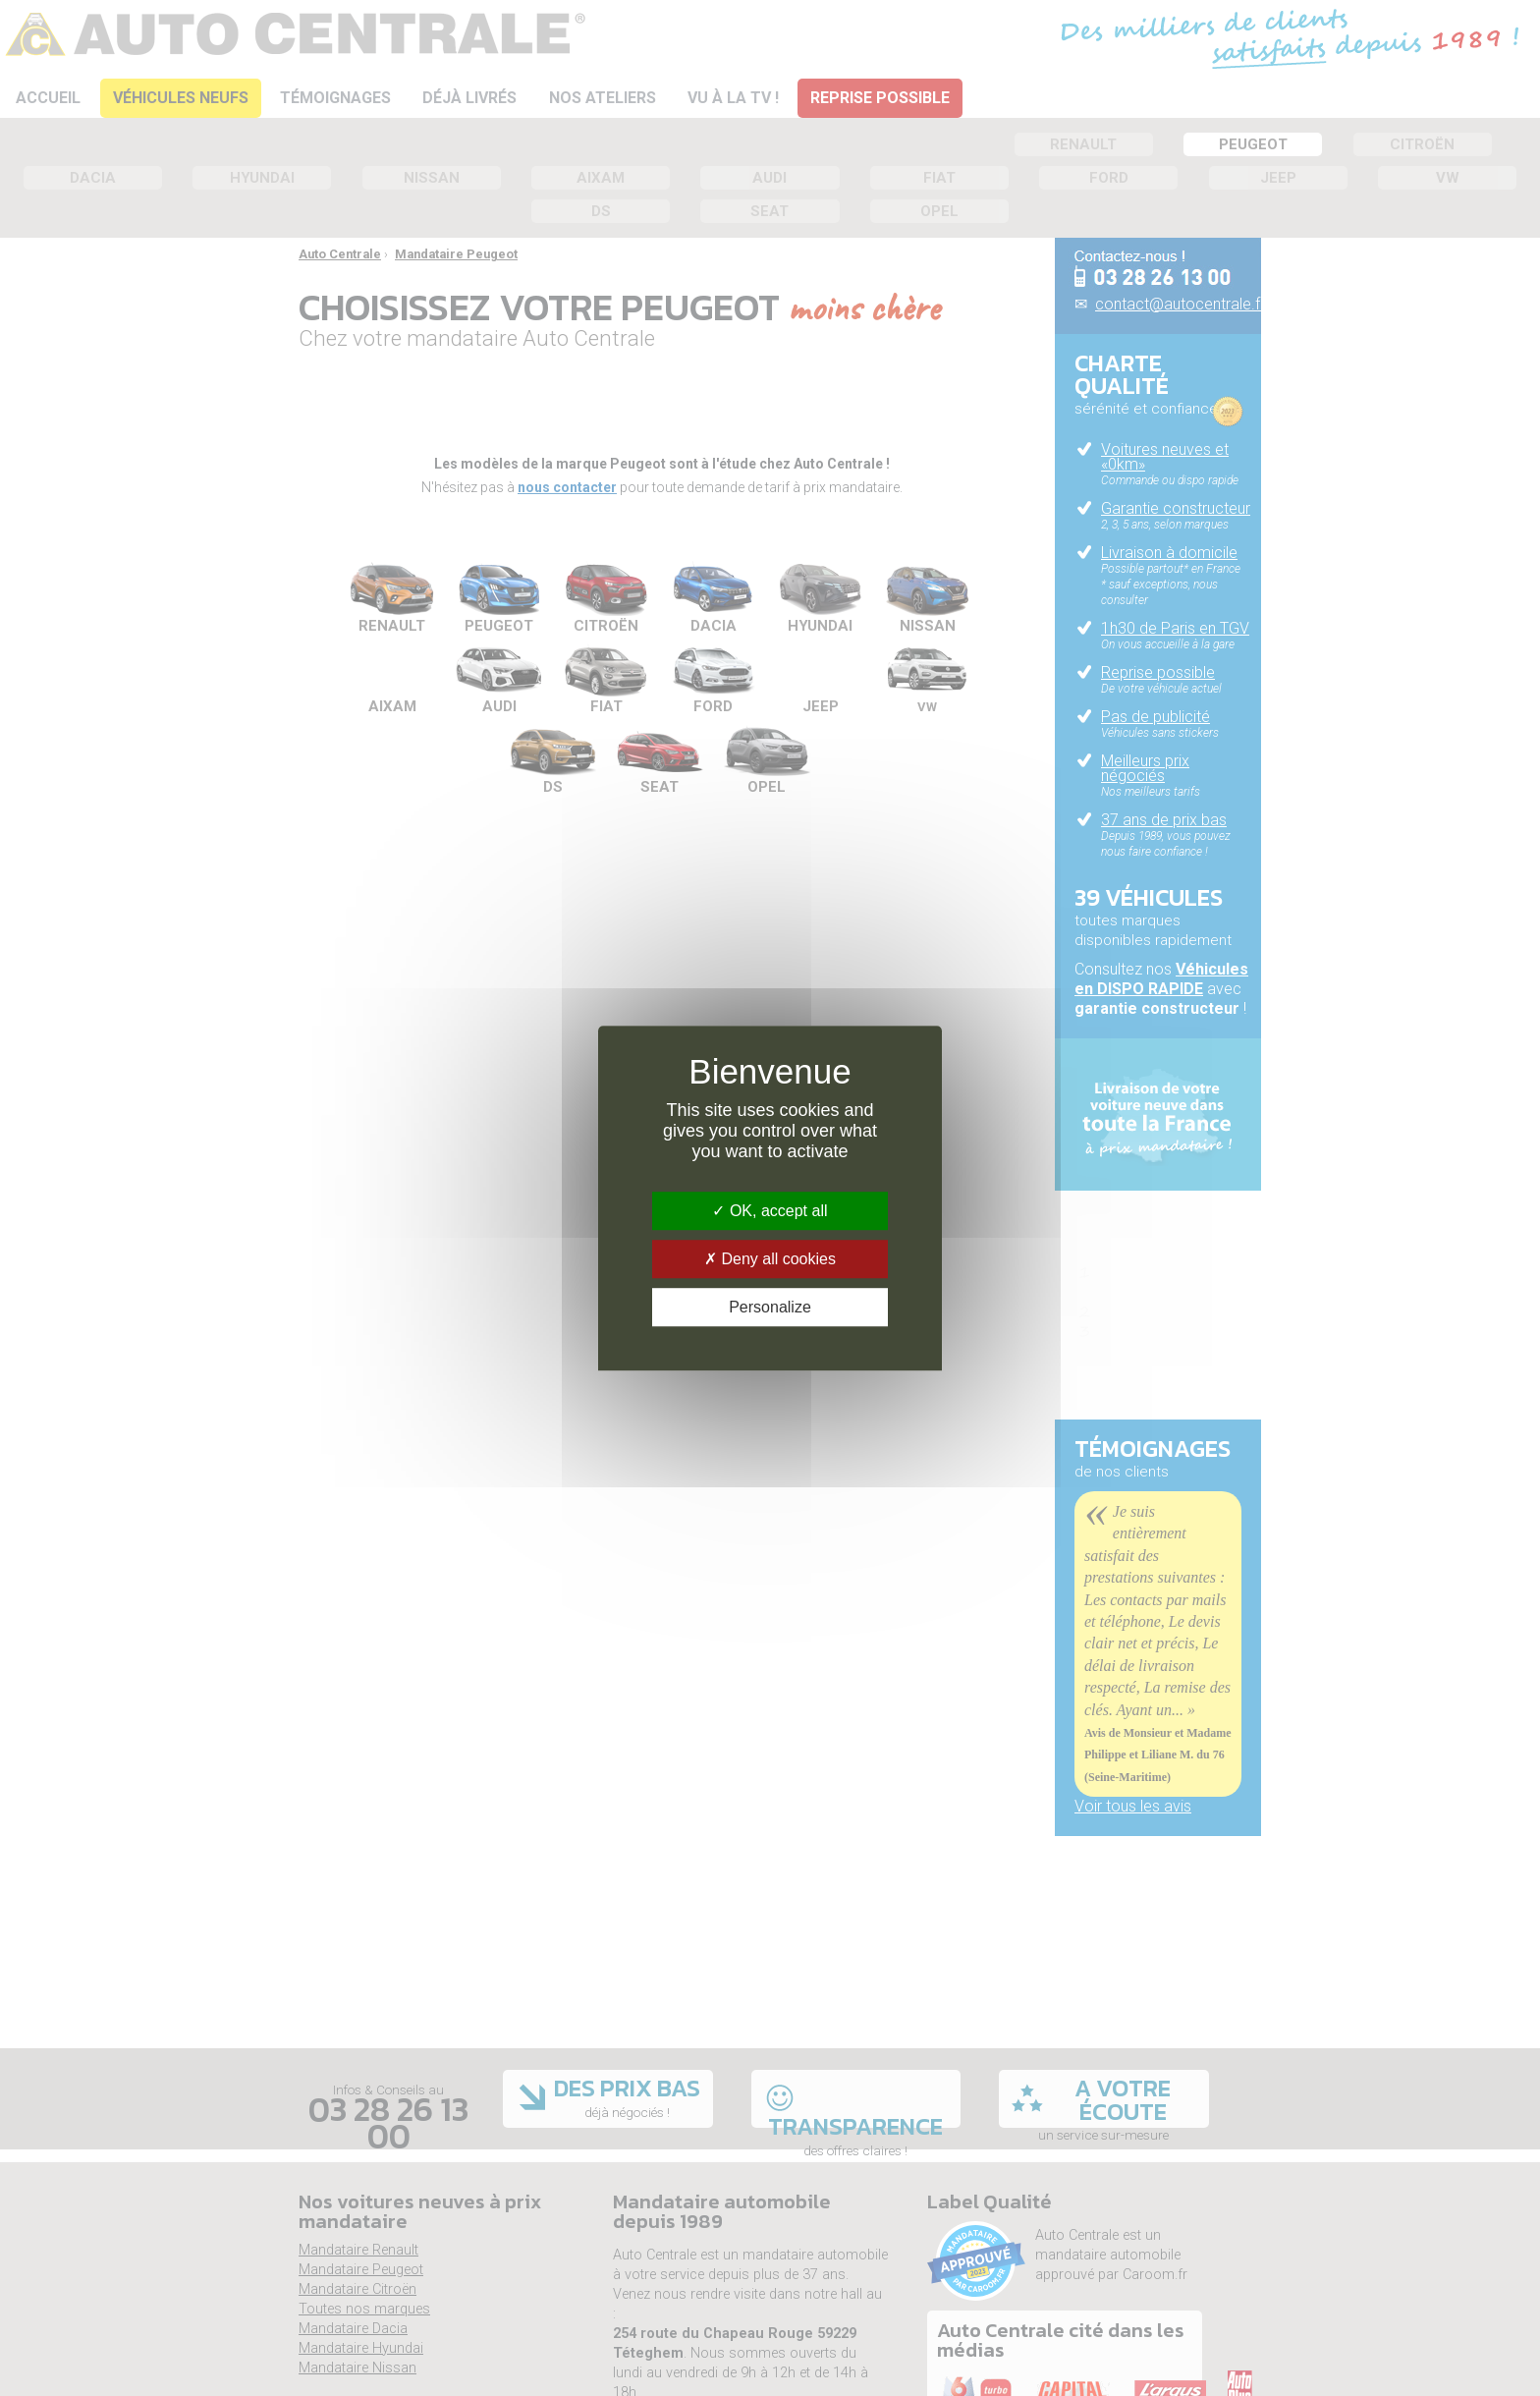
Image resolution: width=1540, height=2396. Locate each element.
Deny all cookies (770, 1259)
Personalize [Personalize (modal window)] (770, 1307)
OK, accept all (769, 1210)
